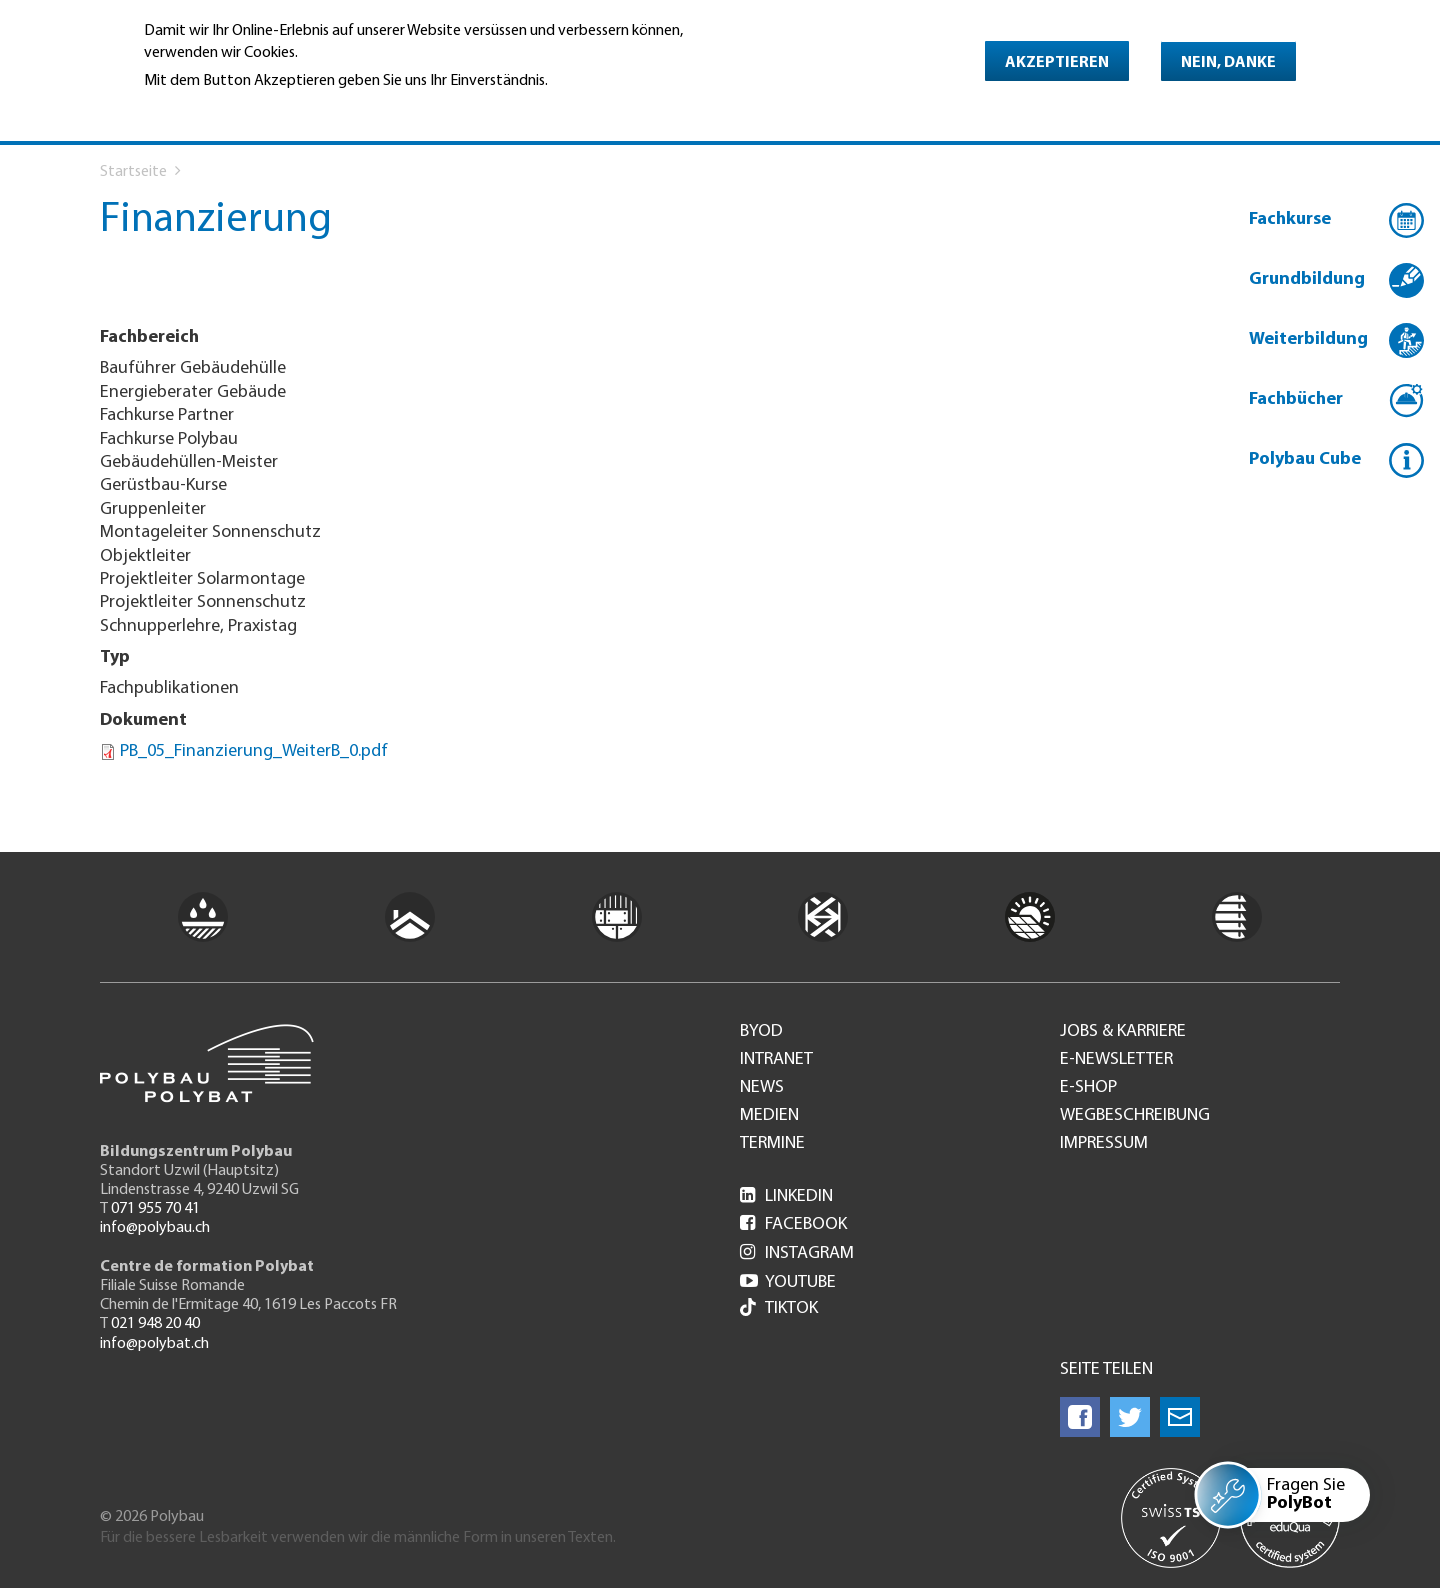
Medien (769, 1116)
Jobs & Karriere (1123, 1032)
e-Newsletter (1116, 1060)
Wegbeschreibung (1135, 1116)
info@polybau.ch (155, 1228)
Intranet (776, 1060)
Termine (772, 1144)
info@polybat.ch (154, 1344)
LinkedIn (786, 1196)
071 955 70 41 (155, 1209)
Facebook (793, 1224)
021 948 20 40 (155, 1324)
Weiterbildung (1308, 339)
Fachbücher (1296, 399)
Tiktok (779, 1309)
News (762, 1088)
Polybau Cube (1305, 459)
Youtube (788, 1282)
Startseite (133, 172)
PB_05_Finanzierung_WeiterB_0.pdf (254, 751)
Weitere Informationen (230, 109)
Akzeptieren (1057, 63)
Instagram (797, 1253)
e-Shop (1088, 1088)
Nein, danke (1228, 63)
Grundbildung (1307, 279)
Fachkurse (1290, 219)
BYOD (761, 1032)
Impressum (1104, 1144)
